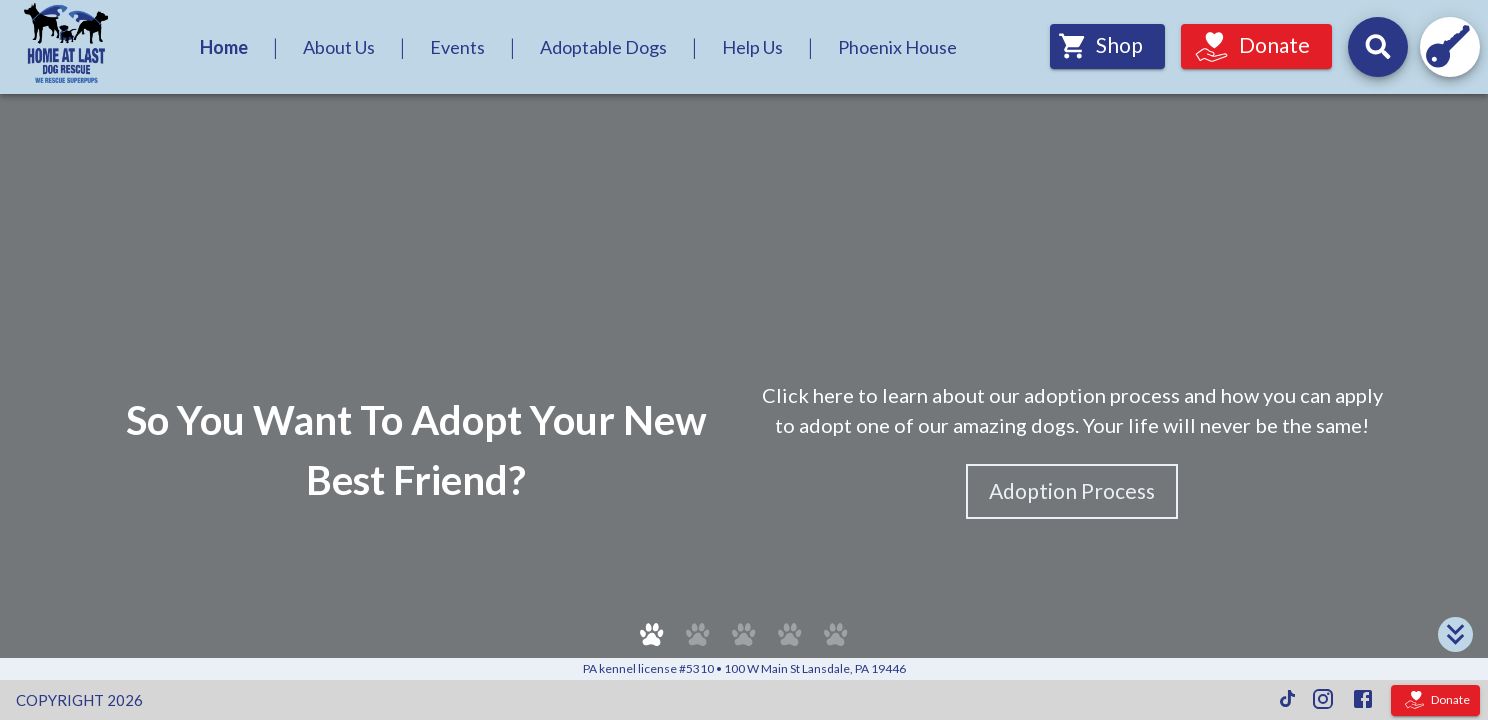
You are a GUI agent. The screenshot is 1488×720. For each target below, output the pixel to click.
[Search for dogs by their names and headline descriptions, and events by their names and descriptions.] (1378, 47)
